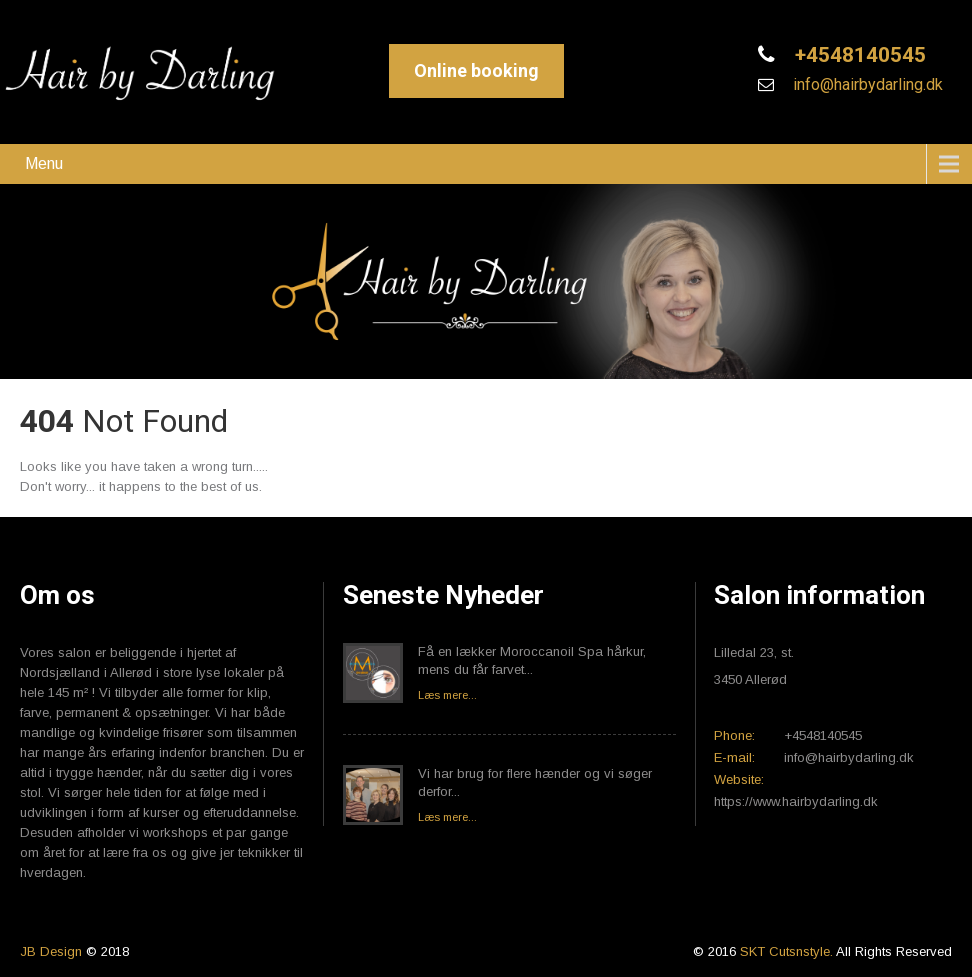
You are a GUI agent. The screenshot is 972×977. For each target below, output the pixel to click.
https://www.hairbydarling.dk (796, 801)
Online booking (476, 70)
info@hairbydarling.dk (866, 84)
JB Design (51, 951)
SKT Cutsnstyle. (788, 951)
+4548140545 (858, 55)
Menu (44, 163)
